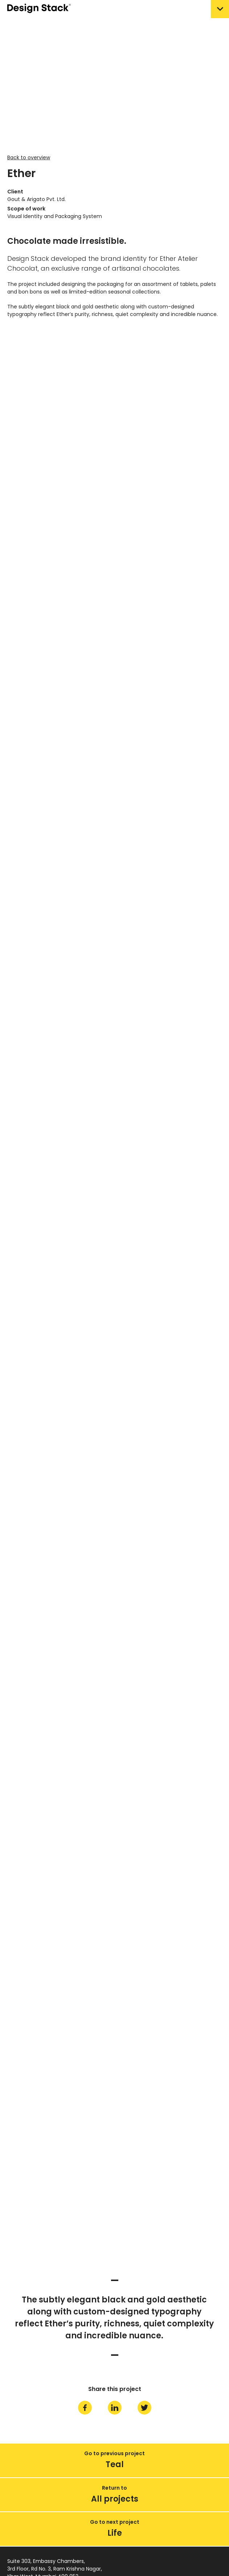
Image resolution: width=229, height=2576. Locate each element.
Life (114, 2533)
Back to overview (28, 157)
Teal (115, 2464)
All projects (114, 2499)
